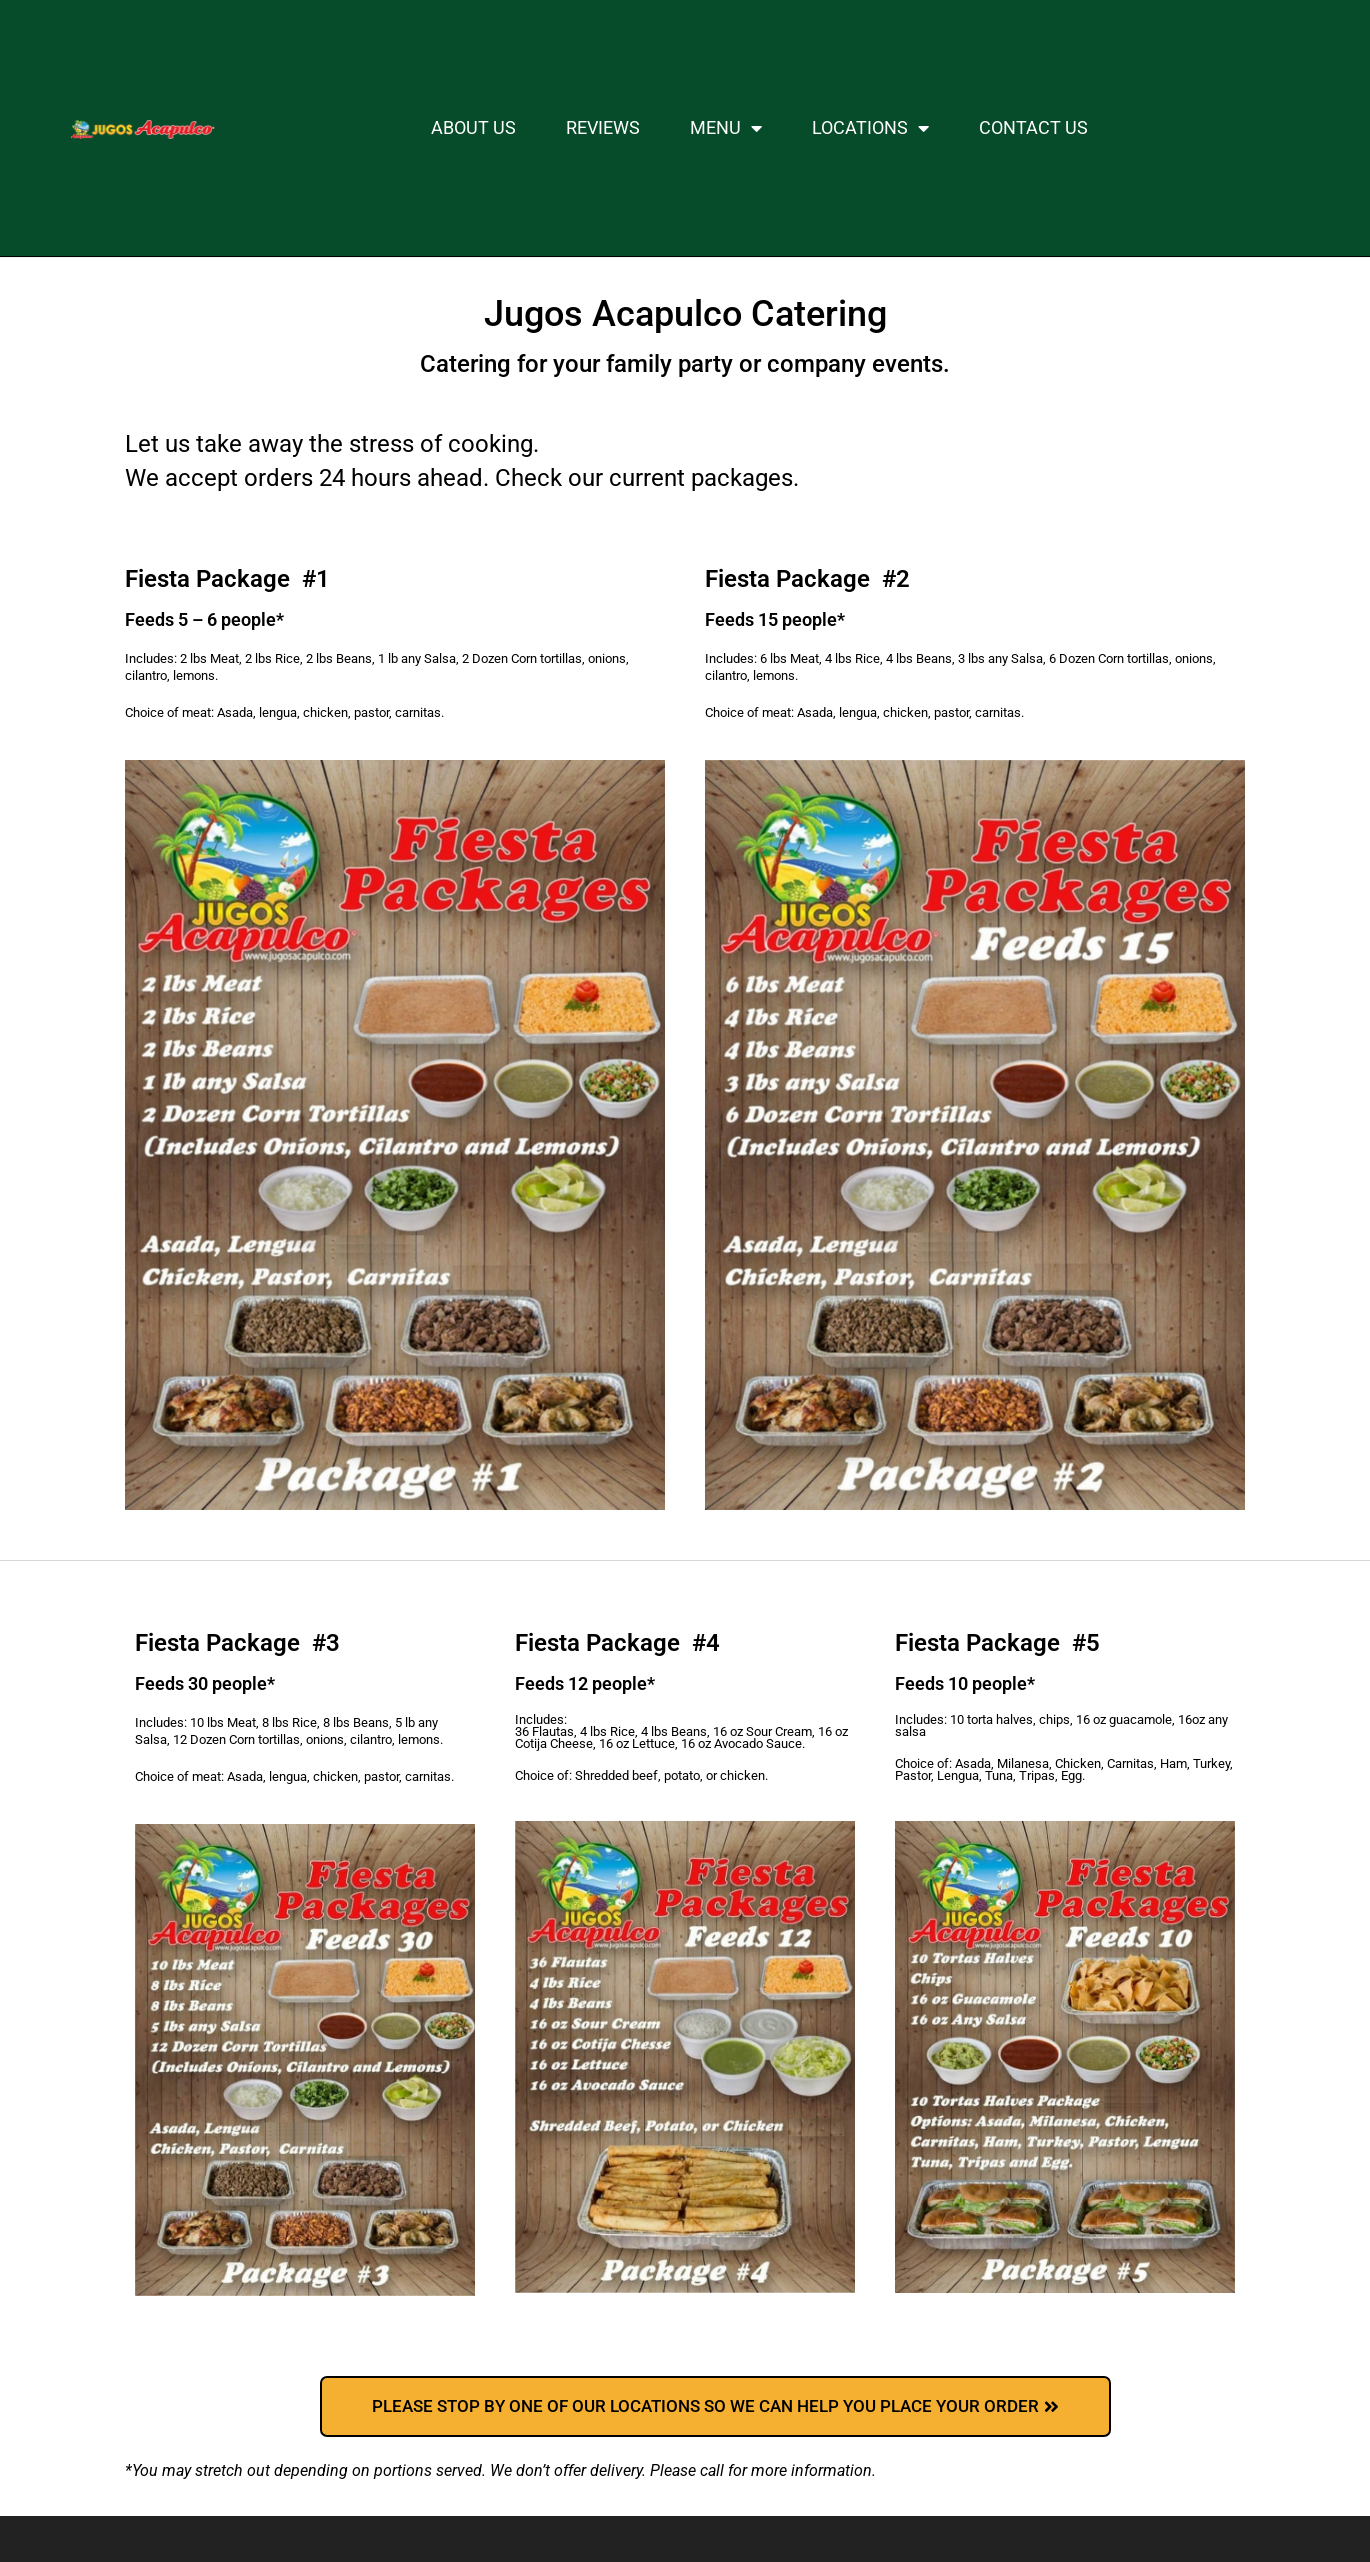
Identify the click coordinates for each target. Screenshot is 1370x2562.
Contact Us (1033, 128)
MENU (726, 128)
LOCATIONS (870, 128)
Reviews (603, 128)
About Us (473, 128)
